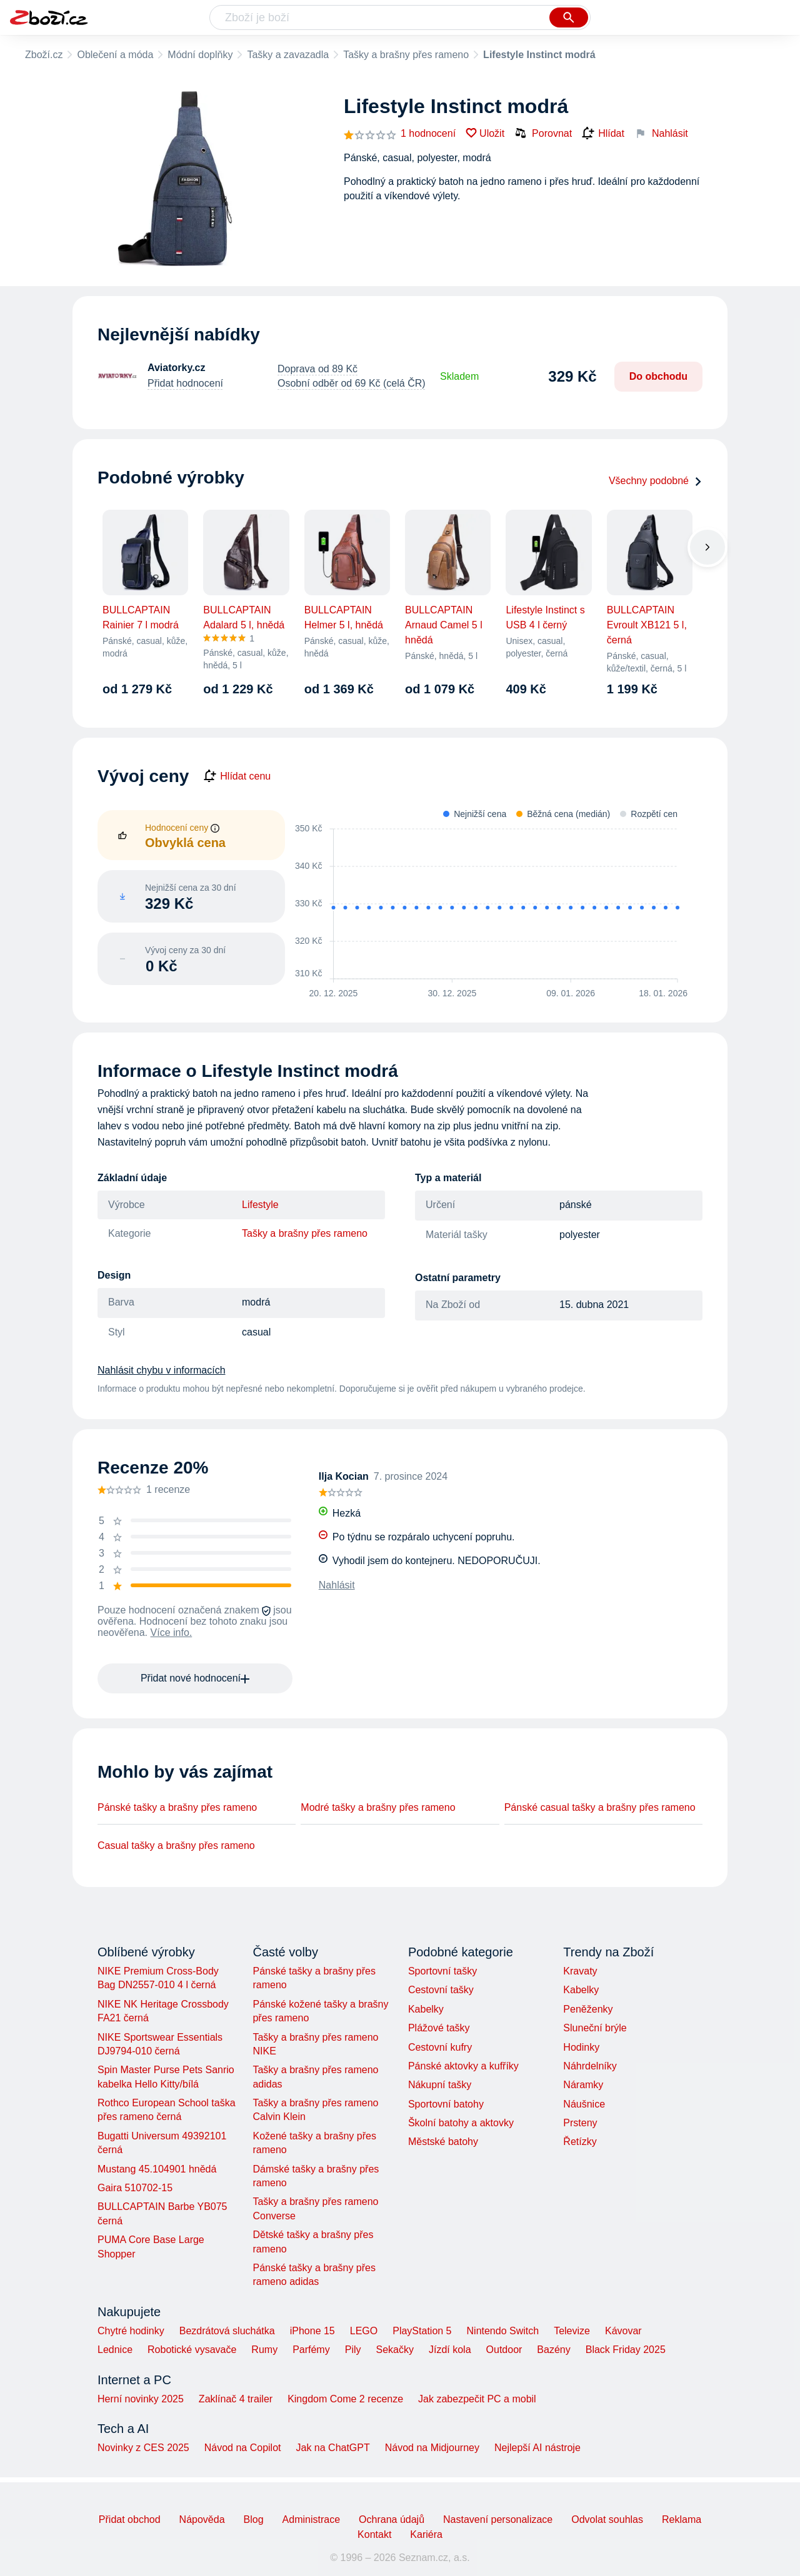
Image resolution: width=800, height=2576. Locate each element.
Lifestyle (260, 1204)
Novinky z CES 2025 (143, 2447)
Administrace (311, 2519)
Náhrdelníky (589, 2066)
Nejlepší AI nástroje (537, 2447)
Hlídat (603, 133)
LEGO (364, 2331)
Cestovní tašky (441, 1989)
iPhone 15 (312, 2331)
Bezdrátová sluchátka (227, 2331)
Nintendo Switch (503, 2331)
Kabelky (426, 2009)
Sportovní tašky (442, 1971)
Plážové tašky (439, 2028)
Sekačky (394, 2349)
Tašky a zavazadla (288, 54)
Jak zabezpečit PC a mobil (477, 2399)
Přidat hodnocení (185, 383)
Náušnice (584, 2104)
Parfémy (311, 2349)
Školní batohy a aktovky (461, 2123)
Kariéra (426, 2534)
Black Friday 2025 (626, 2349)
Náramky (583, 2084)
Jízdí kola (450, 2349)
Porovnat (543, 133)
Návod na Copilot (242, 2447)
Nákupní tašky (439, 2084)
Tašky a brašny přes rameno (406, 54)
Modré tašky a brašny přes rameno (378, 1807)
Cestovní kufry (440, 2047)
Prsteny (580, 2123)
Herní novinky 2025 (141, 2399)
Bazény (553, 2349)
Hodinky (581, 2047)
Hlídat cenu (237, 776)
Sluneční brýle (594, 2028)
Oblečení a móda (115, 54)
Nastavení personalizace (497, 2519)
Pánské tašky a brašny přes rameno (177, 1807)
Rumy (264, 2349)
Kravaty (580, 1971)
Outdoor (504, 2349)
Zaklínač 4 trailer (235, 2399)
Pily (353, 2349)
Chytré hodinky (131, 2331)
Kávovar (623, 2331)
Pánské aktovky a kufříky (463, 2066)
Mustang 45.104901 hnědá (157, 2169)
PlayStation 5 (421, 2331)
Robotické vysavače (192, 2349)
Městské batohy (443, 2141)
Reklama (681, 2519)
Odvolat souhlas (607, 2519)
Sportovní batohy (446, 2104)
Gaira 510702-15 (135, 2187)
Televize (572, 2331)
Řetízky (579, 2141)
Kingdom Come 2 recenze (345, 2399)
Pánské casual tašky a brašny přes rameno (600, 1807)
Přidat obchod (130, 2519)
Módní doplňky (200, 54)
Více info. (171, 1632)
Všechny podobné (655, 480)
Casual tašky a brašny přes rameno (176, 1845)
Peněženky (587, 2009)
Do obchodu (658, 376)
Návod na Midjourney (432, 2447)
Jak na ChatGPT (332, 2447)
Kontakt (374, 2534)
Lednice (115, 2349)
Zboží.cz (43, 54)
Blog (254, 2519)
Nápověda (202, 2519)
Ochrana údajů (391, 2519)
